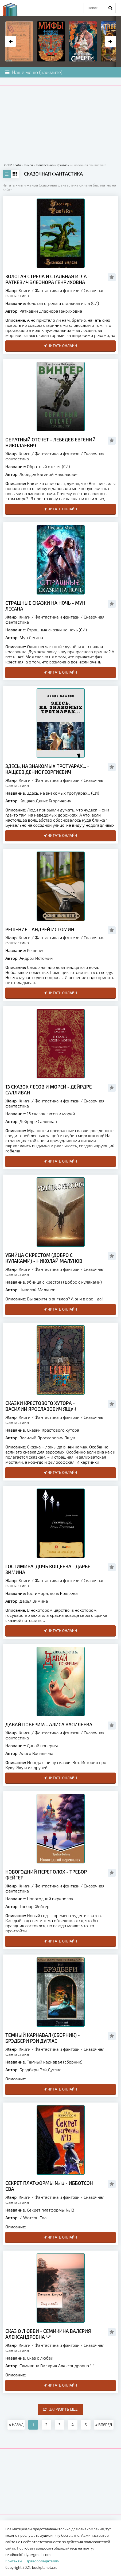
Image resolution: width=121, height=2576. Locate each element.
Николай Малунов (37, 1289)
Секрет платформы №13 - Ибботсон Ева (49, 2186)
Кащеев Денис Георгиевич (45, 800)
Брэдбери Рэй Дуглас (40, 2069)
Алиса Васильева (36, 1753)
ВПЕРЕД (103, 2424)
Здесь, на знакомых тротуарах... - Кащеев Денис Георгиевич (47, 769)
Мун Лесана (31, 637)
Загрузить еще (60, 2409)
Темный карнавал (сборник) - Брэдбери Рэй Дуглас (42, 2038)
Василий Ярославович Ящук (47, 1437)
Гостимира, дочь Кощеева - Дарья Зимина (48, 1569)
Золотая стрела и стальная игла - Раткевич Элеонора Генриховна (47, 279)
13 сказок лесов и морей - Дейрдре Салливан (48, 1089)
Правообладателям (43, 2561)
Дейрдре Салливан (38, 1121)
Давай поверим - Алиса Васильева (48, 1724)
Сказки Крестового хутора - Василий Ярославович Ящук (40, 1406)
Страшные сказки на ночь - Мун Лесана (45, 606)
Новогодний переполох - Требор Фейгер (46, 1874)
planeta (15, 9)
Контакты (13, 2561)
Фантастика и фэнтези (57, 290)
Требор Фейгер (34, 1906)
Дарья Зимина (33, 1600)
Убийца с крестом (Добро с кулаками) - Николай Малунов (43, 1258)
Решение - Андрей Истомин (39, 929)
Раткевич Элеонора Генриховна (50, 310)
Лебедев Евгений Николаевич (49, 474)
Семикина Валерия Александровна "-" (56, 2365)
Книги (25, 290)
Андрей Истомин (36, 958)
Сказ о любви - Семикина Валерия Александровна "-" (48, 2334)
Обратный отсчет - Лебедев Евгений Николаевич (50, 442)
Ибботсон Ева (33, 2217)
